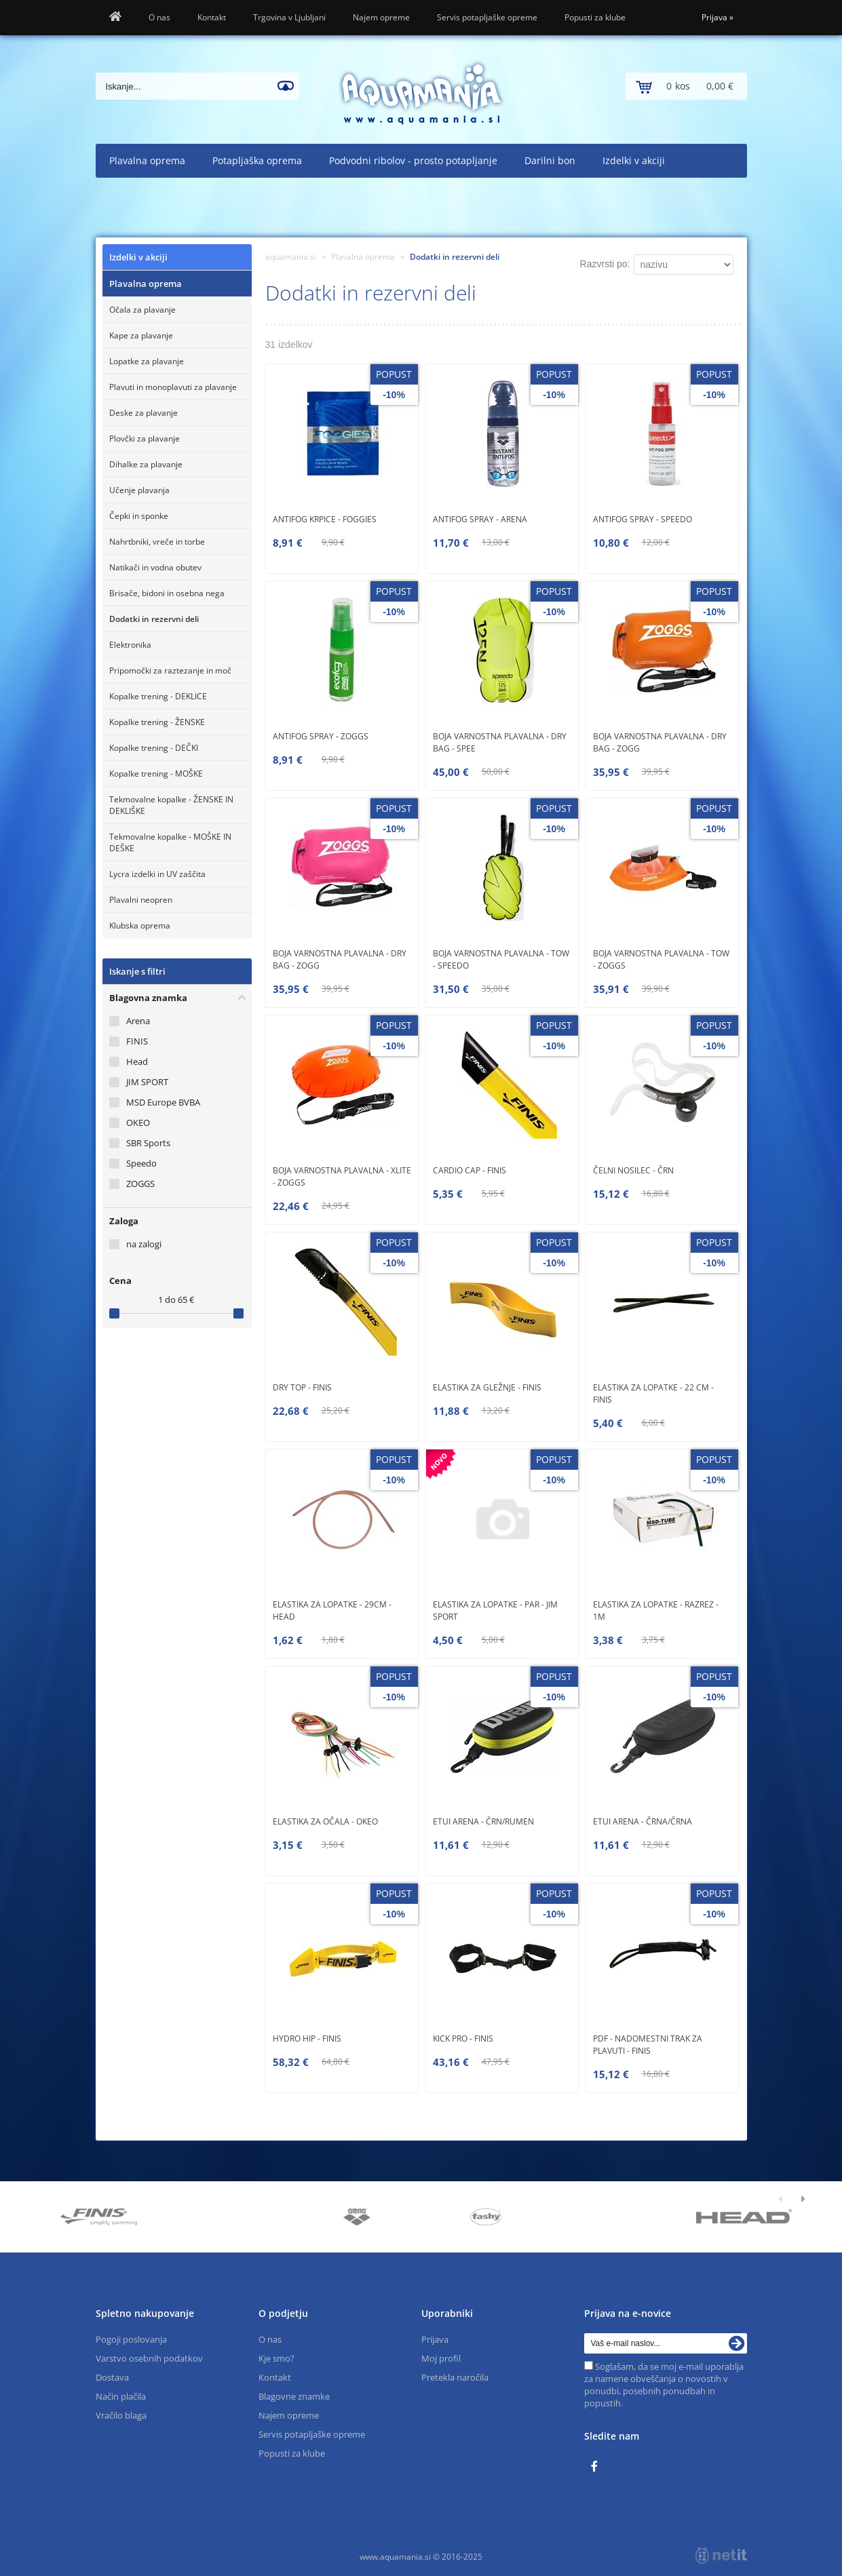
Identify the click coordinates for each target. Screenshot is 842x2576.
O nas (159, 17)
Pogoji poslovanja (131, 2339)
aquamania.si (290, 256)
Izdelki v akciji (633, 160)
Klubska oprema (139, 925)
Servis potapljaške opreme (487, 17)
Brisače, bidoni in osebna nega (167, 593)
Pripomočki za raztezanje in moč (170, 670)
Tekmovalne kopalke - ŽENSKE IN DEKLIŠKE (171, 805)
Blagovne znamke (294, 2396)
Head (137, 1061)
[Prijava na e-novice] (737, 2343)
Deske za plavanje (143, 412)
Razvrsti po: (605, 263)
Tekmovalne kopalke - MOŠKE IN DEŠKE (170, 842)
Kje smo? (276, 2358)
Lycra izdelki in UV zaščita (157, 874)
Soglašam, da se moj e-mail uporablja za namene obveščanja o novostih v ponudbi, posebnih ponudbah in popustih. (664, 2384)
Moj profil (441, 2358)
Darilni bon (549, 160)
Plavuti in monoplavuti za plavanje (173, 387)
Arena (138, 1021)
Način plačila (121, 2396)
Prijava (717, 17)
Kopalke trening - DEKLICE (158, 696)
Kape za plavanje (141, 335)
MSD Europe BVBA (163, 1102)
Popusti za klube (595, 17)
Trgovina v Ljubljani (289, 17)
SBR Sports (148, 1143)
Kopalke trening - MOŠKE (156, 773)
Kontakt (211, 17)
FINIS (137, 1041)
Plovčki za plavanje (144, 438)
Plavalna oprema (147, 160)
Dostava (112, 2377)
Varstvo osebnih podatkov (149, 2358)
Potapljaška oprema (257, 160)
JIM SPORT (147, 1082)
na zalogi (143, 1244)
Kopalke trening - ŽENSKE (157, 722)
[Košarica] (686, 86)
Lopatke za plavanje (146, 361)
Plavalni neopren (140, 899)
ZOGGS (140, 1183)
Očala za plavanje (142, 309)
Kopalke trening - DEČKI (153, 748)
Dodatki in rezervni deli (154, 619)
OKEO (138, 1122)
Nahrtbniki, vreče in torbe (157, 541)
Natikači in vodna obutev (155, 567)
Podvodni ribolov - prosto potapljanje (413, 160)
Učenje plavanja (139, 490)
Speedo (141, 1163)
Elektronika (130, 644)
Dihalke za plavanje (146, 464)
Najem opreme (381, 17)
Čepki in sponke (138, 516)
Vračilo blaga (121, 2415)
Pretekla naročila (455, 2377)
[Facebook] (597, 2467)
